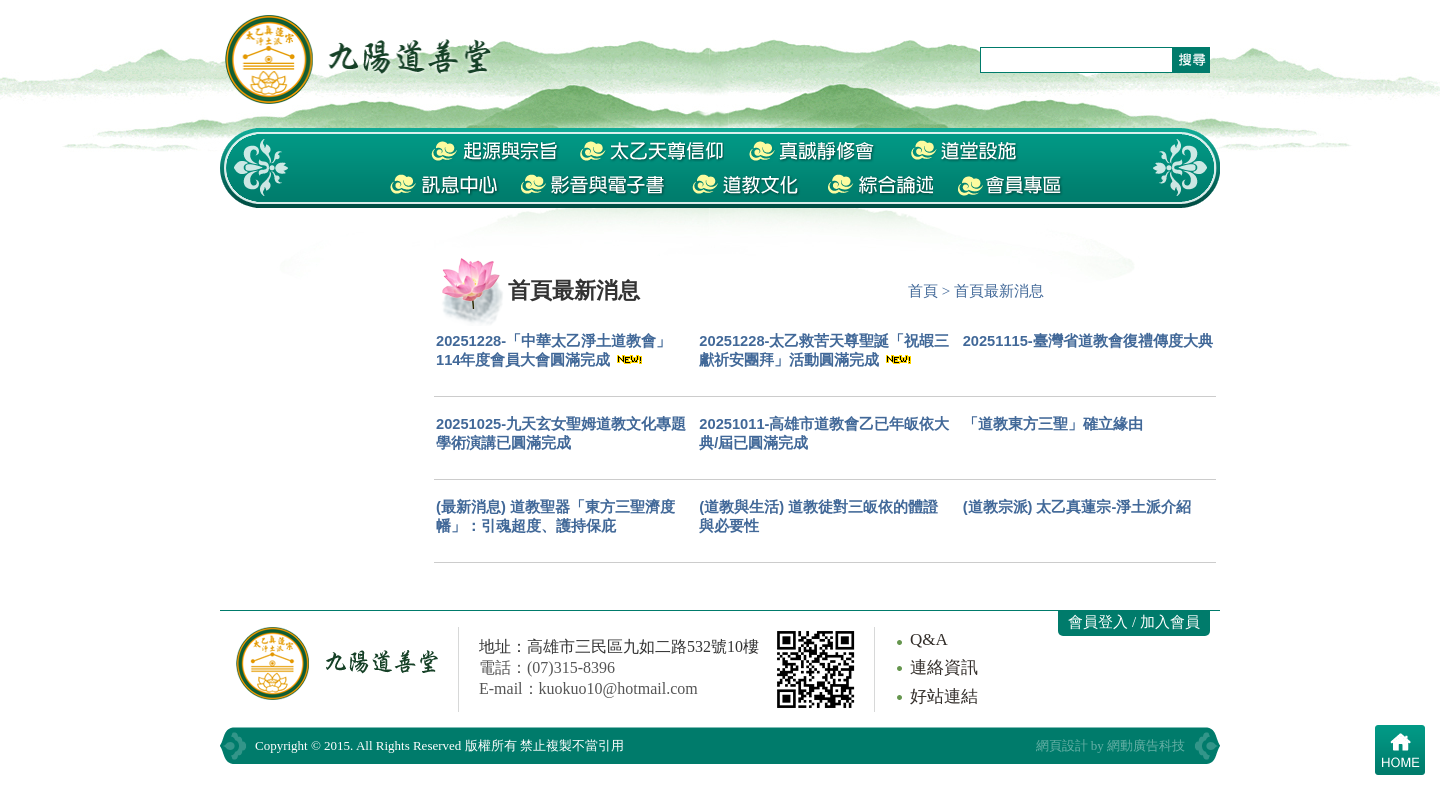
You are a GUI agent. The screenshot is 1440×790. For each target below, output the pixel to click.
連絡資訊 (944, 667)
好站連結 (944, 696)
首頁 (923, 291)
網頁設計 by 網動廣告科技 (1111, 745)
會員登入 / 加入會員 (1134, 622)
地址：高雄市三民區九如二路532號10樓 (619, 646)
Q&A (929, 639)
